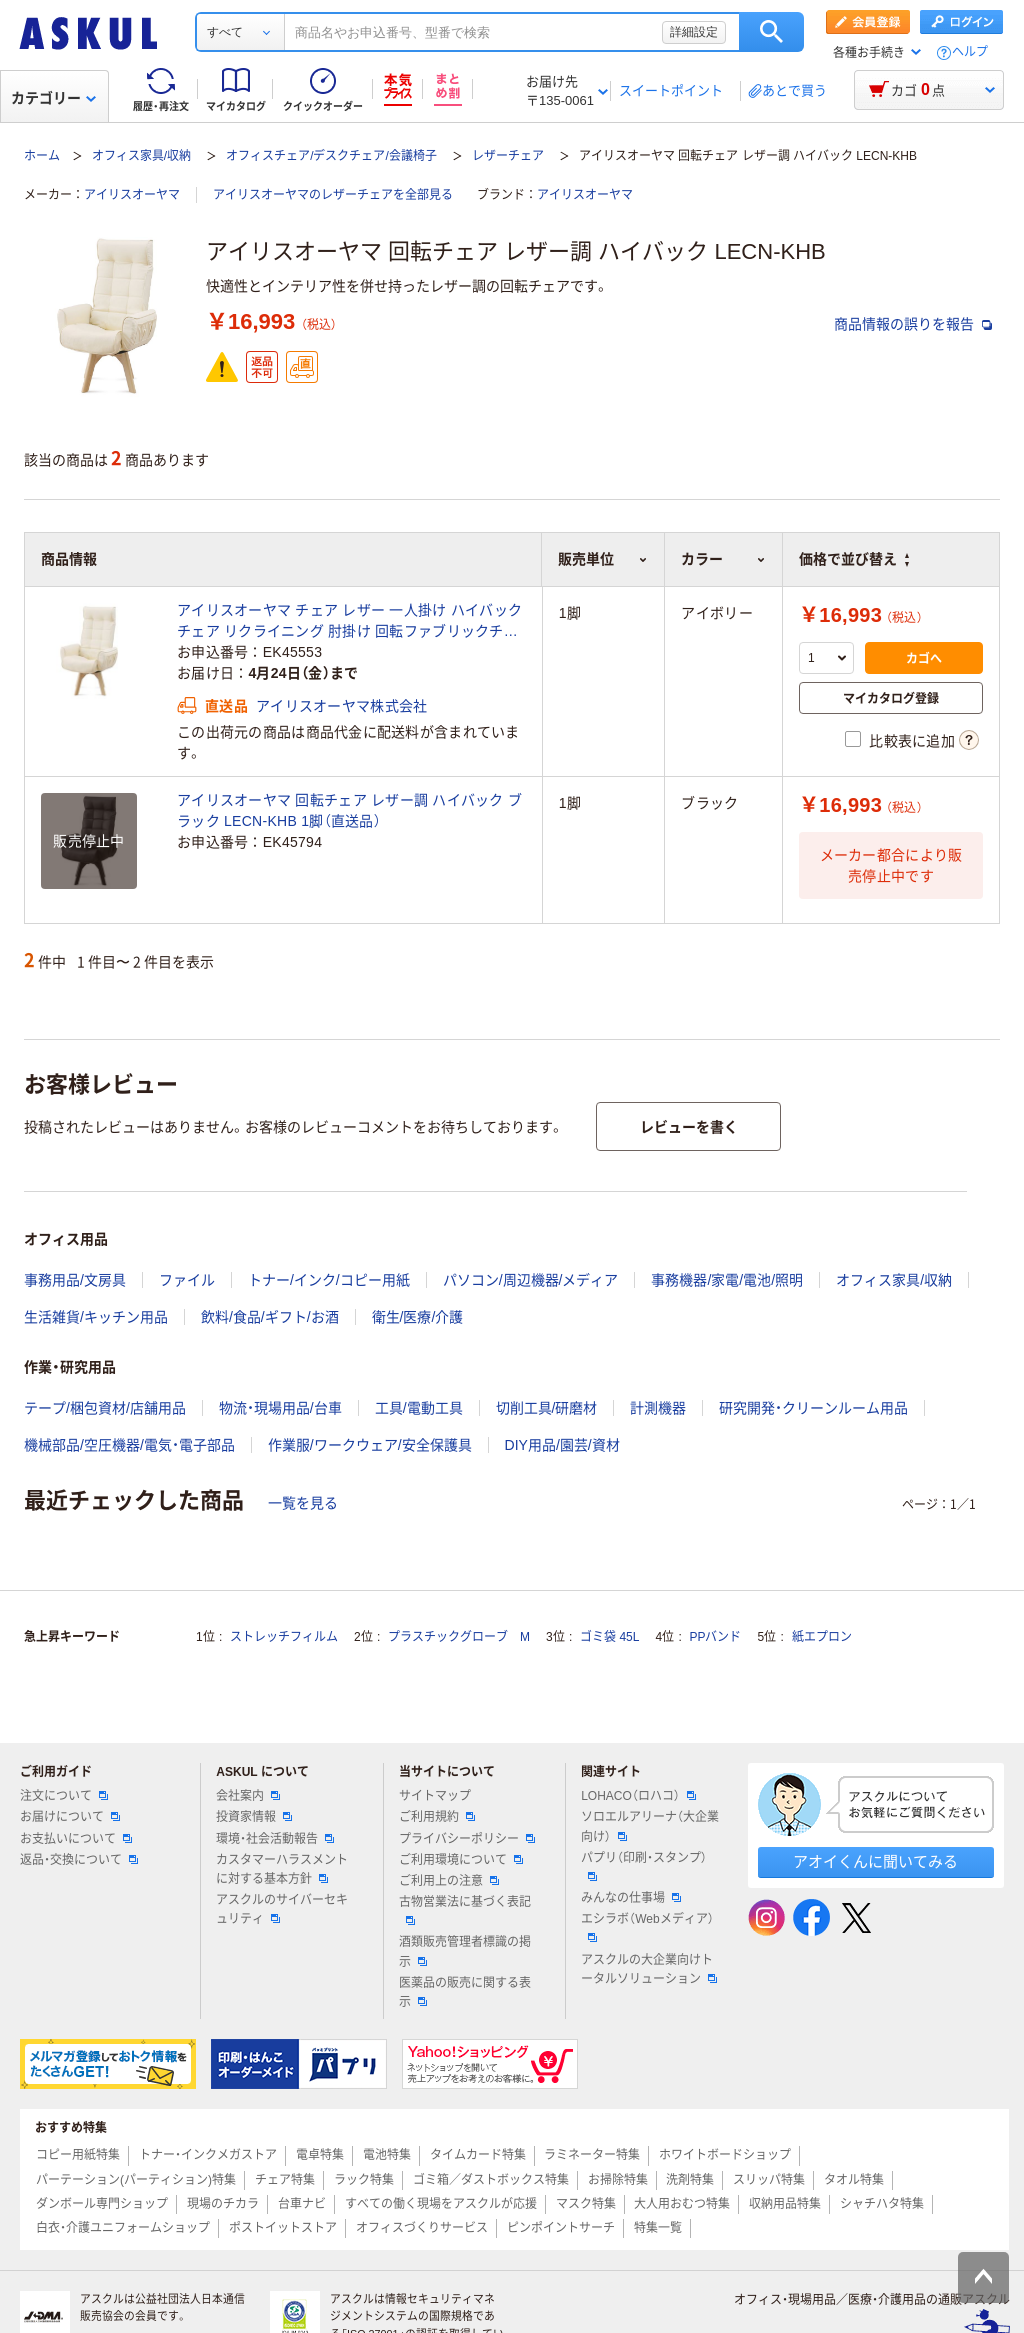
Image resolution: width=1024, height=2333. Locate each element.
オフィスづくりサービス (422, 2228)
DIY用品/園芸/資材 (562, 1445)
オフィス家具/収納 (141, 156)
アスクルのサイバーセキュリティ (282, 1909)
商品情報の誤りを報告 (913, 324)
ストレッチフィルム (284, 1637)
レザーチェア (508, 156)
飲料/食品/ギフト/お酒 (270, 1317)
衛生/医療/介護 (418, 1317)
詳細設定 (694, 32)
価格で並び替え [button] (854, 559)
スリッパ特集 (769, 2180)
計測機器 (658, 1408)
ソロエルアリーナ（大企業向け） (650, 1826)
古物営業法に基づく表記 (465, 1910)
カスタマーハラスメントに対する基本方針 (282, 1869)
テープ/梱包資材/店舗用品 (105, 1408)
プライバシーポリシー (467, 1839)
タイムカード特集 (478, 2155)
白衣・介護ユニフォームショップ (123, 2228)
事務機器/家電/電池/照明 (727, 1280)
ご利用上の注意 (449, 1881)
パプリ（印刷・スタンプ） (644, 1866)
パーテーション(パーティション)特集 (136, 2180)
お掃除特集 (618, 2180)
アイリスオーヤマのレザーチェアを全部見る (333, 195)
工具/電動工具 (419, 1408)
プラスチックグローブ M (459, 1637)
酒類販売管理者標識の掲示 (465, 1951)
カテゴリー (53, 98)
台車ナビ (302, 2204)
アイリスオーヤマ (132, 195)
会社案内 (248, 1796)
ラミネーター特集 (592, 2155)
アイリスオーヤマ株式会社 (341, 706)
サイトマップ (435, 1796)
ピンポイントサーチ (561, 2228)
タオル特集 (854, 2180)
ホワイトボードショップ (725, 2155)
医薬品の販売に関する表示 (465, 1992)
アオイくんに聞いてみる (875, 1861)
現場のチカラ (223, 2204)
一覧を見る (303, 1503)
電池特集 (387, 2155)
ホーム (42, 156)
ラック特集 (364, 2180)
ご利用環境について (461, 1860)
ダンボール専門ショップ (102, 2204)
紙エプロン (822, 1637)
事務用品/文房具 (75, 1280)
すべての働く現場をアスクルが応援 (441, 2204)
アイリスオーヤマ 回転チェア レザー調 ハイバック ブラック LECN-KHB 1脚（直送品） (349, 810)
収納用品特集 (785, 2204)
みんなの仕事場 (631, 1898)
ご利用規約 (437, 1817)
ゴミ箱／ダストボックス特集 (491, 2180)
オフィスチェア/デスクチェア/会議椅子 (331, 156)
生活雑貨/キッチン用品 (96, 1317)
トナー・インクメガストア (208, 2155)
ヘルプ (970, 52)
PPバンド (715, 1637)
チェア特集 (285, 2180)
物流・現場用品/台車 (280, 1408)
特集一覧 (658, 2228)
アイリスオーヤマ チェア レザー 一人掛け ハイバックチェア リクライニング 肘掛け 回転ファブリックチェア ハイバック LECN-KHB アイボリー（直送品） (349, 622)
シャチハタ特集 (882, 2204)
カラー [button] (723, 559)
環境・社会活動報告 (275, 1839)
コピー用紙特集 (78, 2155)
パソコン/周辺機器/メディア (531, 1280)
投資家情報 (254, 1817)
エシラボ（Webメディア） (647, 1927)
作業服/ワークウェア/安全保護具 (370, 1445)
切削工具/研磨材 (547, 1408)
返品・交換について (79, 1860)
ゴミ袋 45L (609, 1637)
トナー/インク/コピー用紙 (329, 1280)
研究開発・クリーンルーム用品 (813, 1408)
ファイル (187, 1280)
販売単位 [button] (603, 559)
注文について (64, 1796)
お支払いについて (76, 1839)
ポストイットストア (283, 2228)
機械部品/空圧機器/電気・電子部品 (129, 1445)
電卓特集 (320, 2155)
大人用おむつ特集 (682, 2204)
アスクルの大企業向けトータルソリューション (649, 1969)
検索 (771, 32)
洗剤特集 (690, 2180)
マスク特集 (586, 2204)
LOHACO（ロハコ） (638, 1796)
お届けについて (70, 1817)
